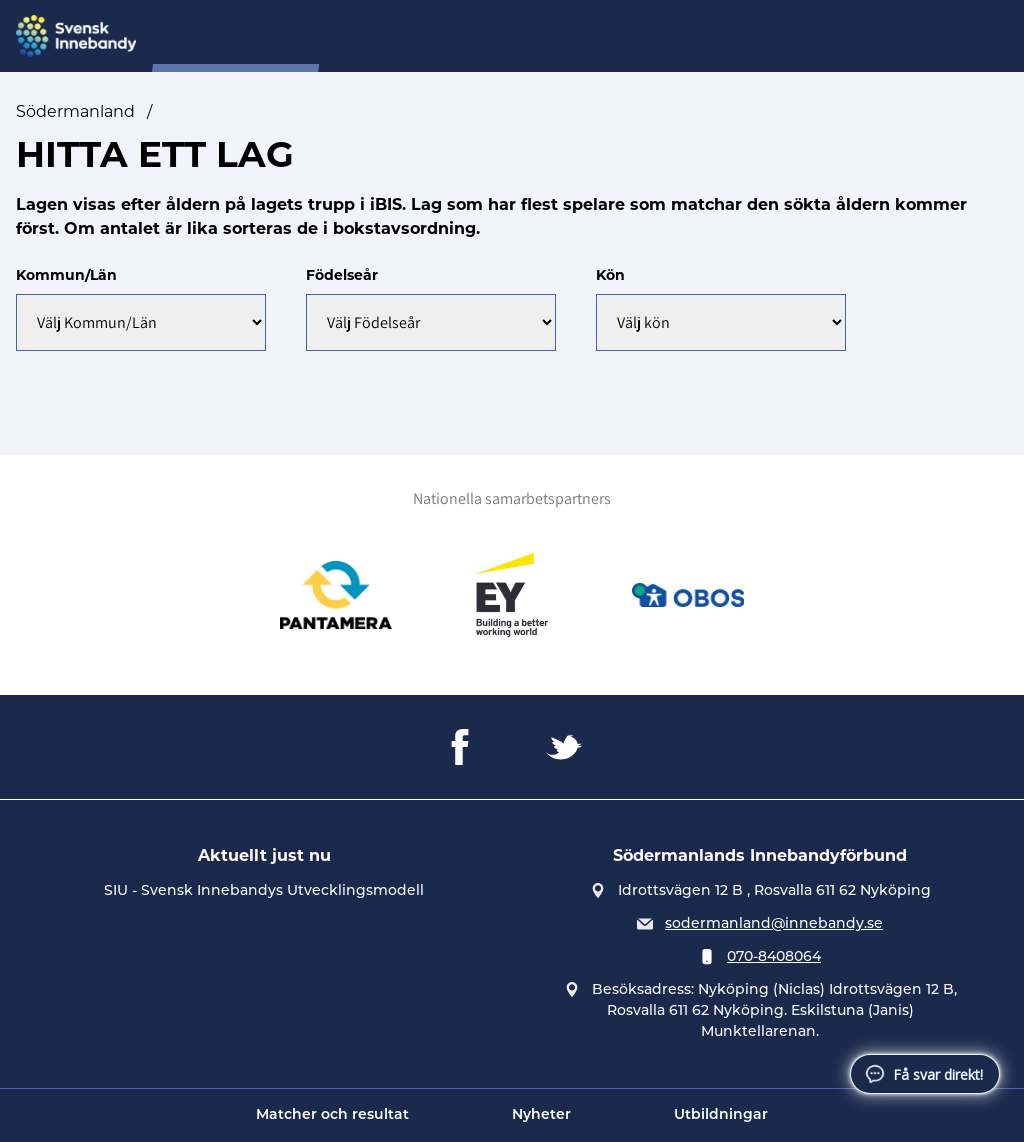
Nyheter (541, 1115)
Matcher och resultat (332, 1115)
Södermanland (75, 111)
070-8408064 (774, 956)
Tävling (767, 36)
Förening (679, 36)
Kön (610, 275)
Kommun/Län (66, 275)
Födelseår (342, 275)
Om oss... (386, 36)
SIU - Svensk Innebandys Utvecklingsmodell (264, 890)
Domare (588, 36)
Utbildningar (721, 1115)
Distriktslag (488, 36)
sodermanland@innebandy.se (774, 923)
